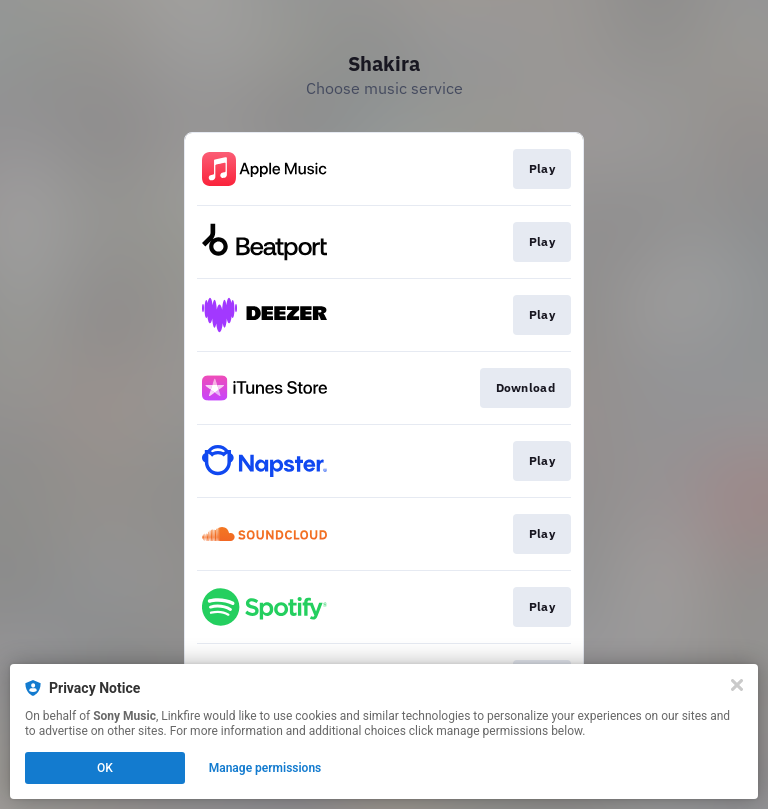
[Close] (737, 685)
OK (105, 768)
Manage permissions (265, 768)
